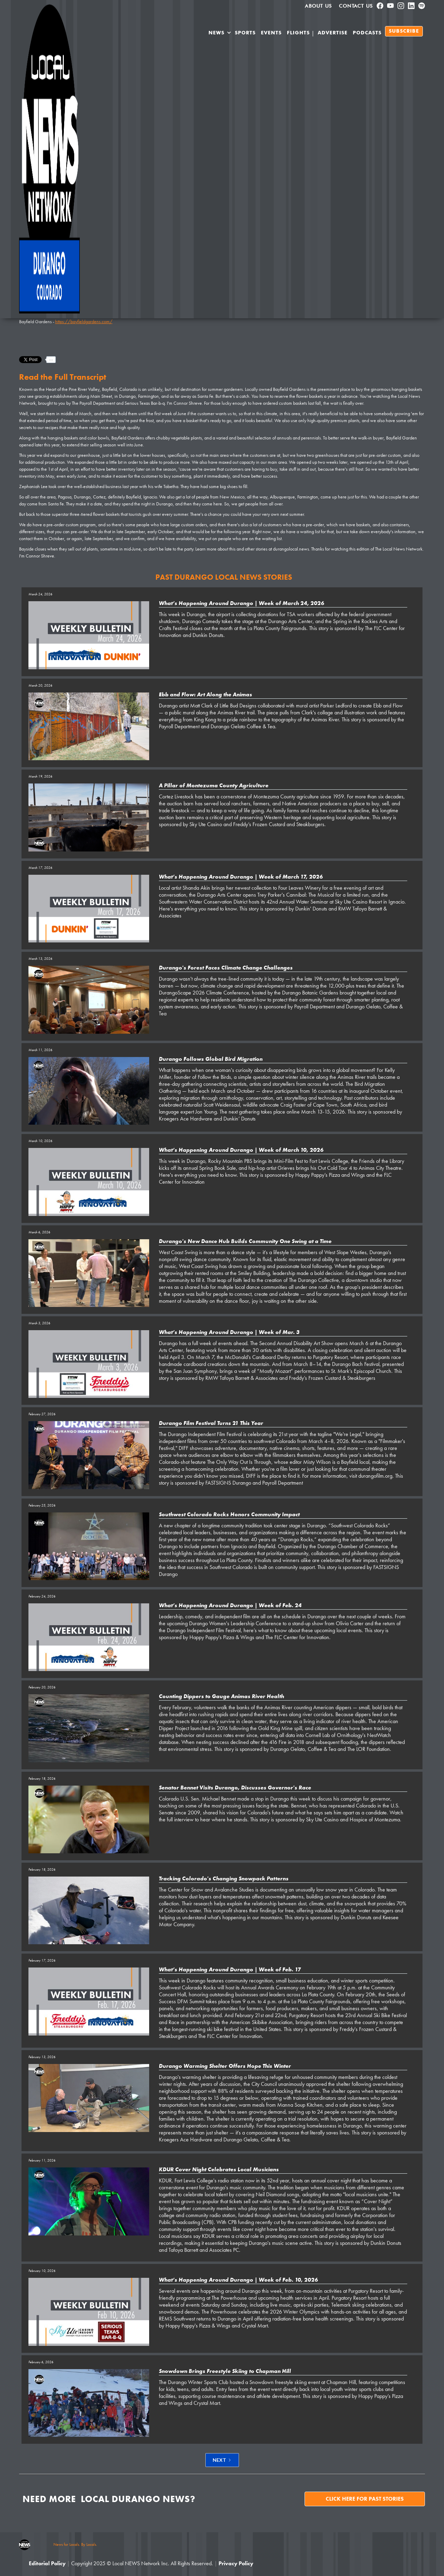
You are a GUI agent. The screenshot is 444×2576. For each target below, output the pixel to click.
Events (271, 33)
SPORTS (245, 33)
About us (318, 6)
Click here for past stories (365, 2498)
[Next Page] (222, 2460)
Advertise (333, 33)
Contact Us (356, 6)
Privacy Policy (236, 2563)
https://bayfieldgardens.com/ (83, 321)
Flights (298, 33)
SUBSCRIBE (404, 31)
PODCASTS (367, 33)
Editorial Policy (47, 2563)
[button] (219, 34)
